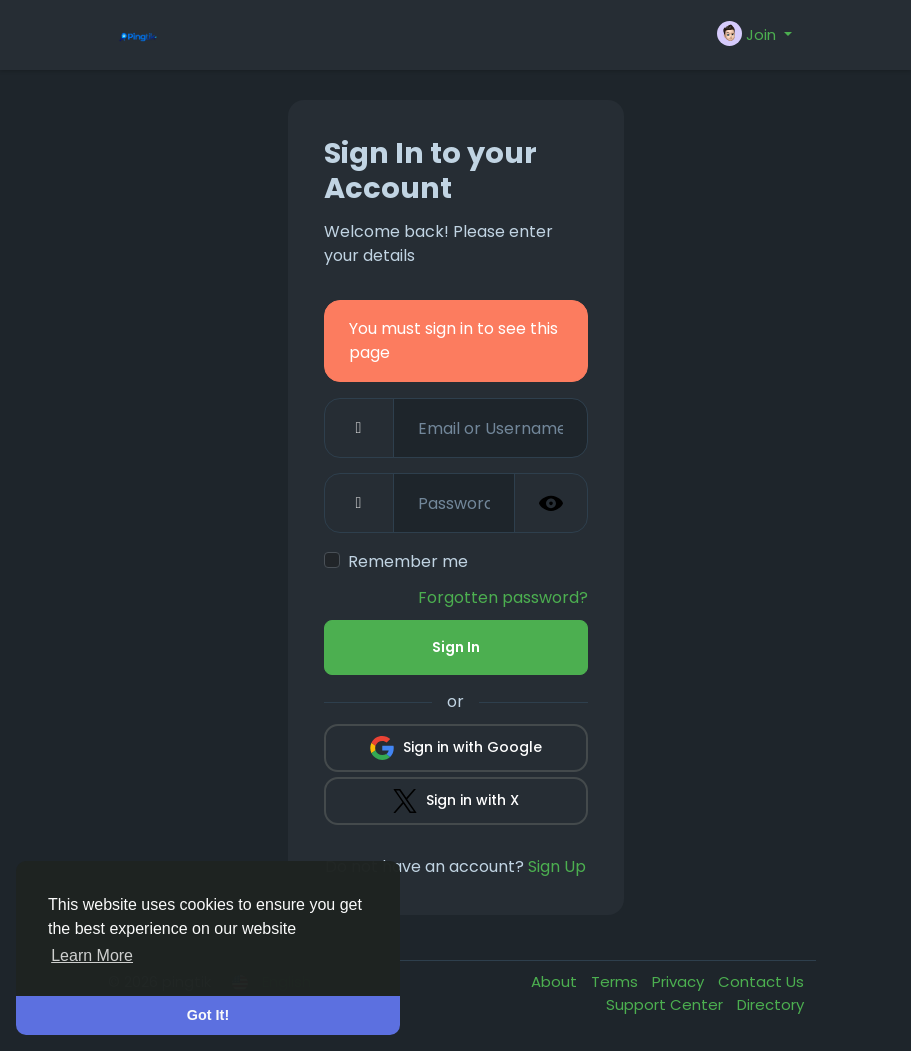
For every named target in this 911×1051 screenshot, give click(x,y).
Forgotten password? (503, 597)
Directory (770, 1004)
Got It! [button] (208, 1015)
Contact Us (761, 981)
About (556, 981)
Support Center (666, 1004)
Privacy (680, 981)
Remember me (408, 561)
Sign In (456, 647)
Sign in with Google (456, 748)
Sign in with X (456, 801)
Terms (616, 981)
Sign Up (557, 866)
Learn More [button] (92, 955)
